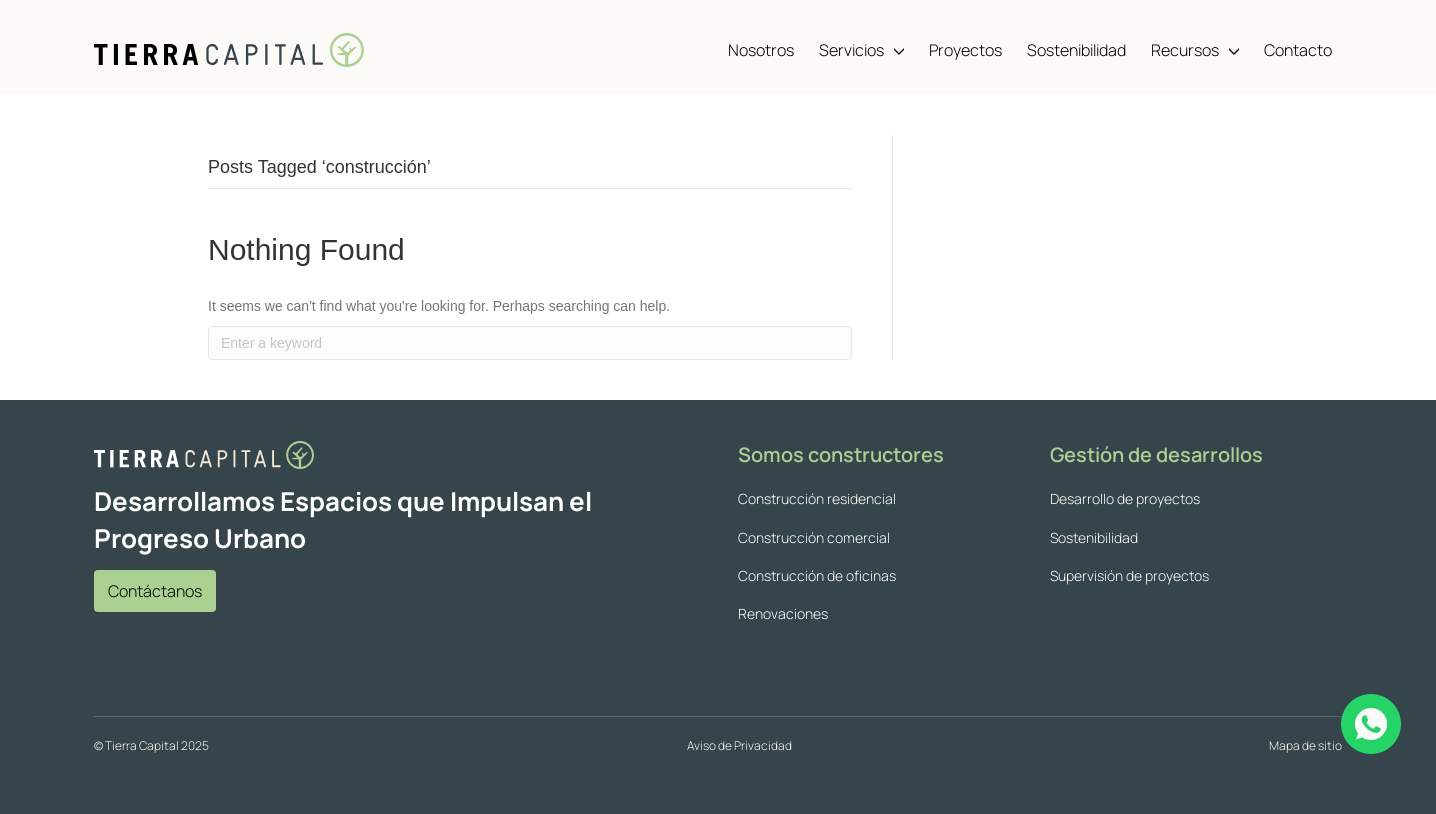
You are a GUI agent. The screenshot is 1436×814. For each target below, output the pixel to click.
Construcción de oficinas (817, 575)
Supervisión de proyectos (1129, 575)
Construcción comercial (814, 537)
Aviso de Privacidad (739, 745)
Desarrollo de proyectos (1125, 498)
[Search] (530, 343)
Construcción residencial (817, 498)
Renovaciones (783, 613)
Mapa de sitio (1305, 745)
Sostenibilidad (1094, 537)
